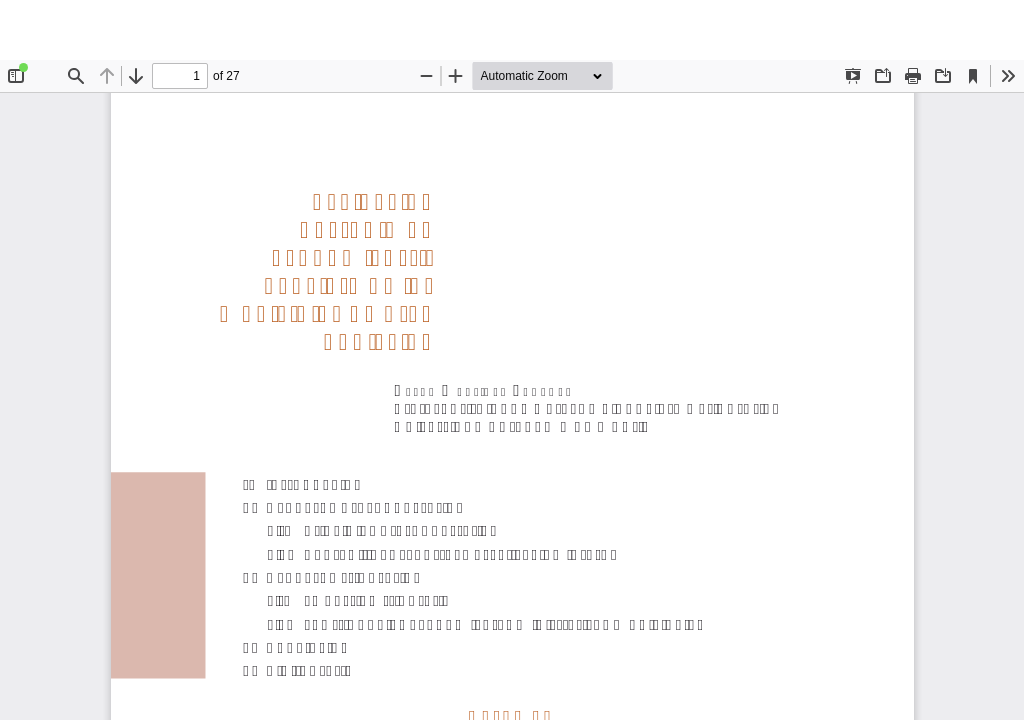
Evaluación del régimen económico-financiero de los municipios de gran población (532, 30)
